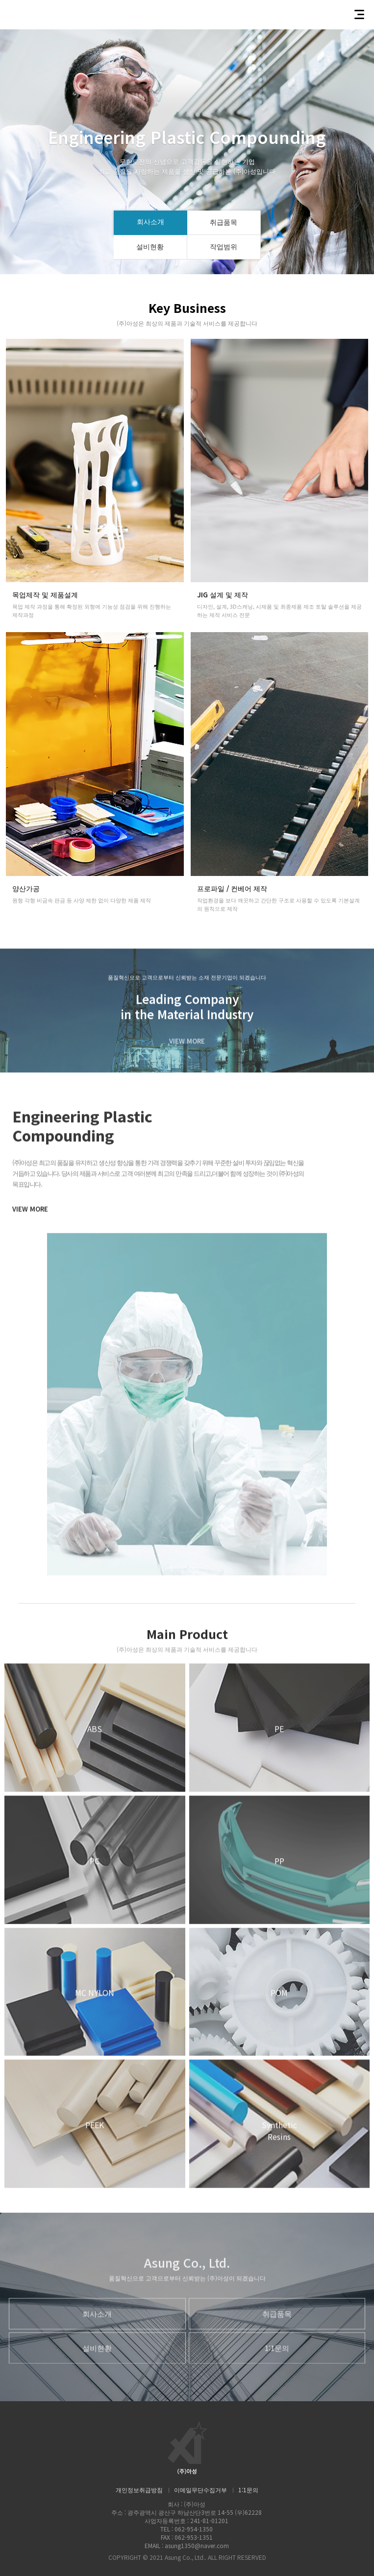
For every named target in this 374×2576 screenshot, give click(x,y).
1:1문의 (248, 2489)
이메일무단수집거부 (200, 2489)
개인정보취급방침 (139, 2489)
